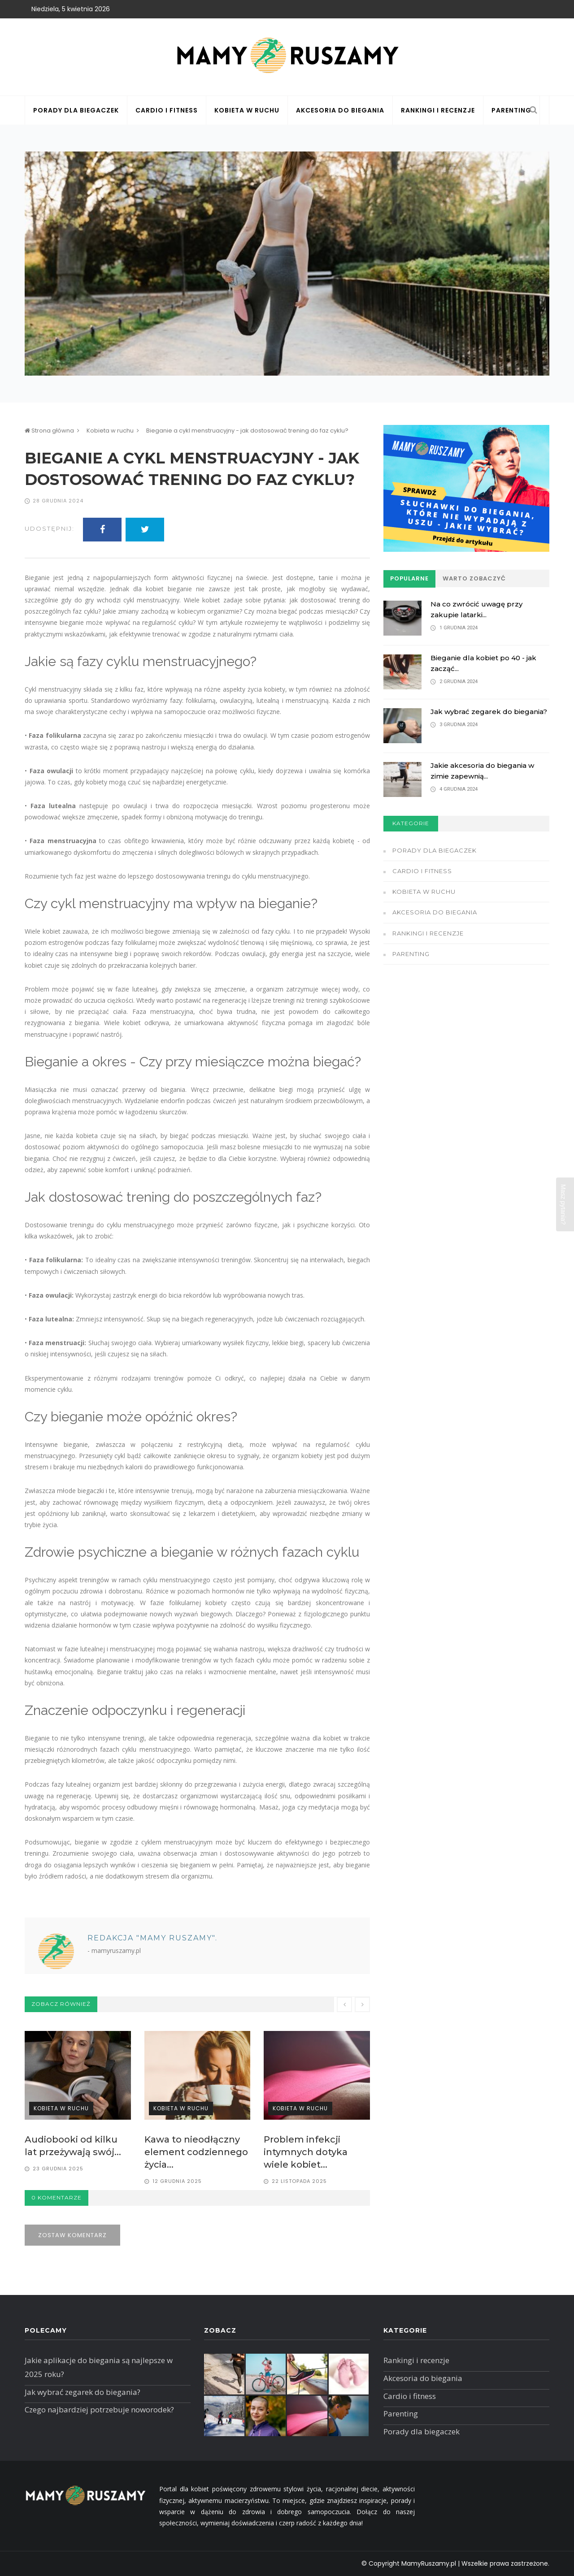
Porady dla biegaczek (76, 110)
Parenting (511, 110)
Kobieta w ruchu (246, 110)
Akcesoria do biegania (340, 110)
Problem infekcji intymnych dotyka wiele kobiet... (306, 2152)
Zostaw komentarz (72, 2235)
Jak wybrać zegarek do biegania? (488, 711)
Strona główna (49, 430)
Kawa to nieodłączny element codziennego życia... (196, 2152)
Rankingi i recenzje (438, 110)
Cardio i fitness (166, 110)
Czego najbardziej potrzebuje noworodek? (99, 2409)
